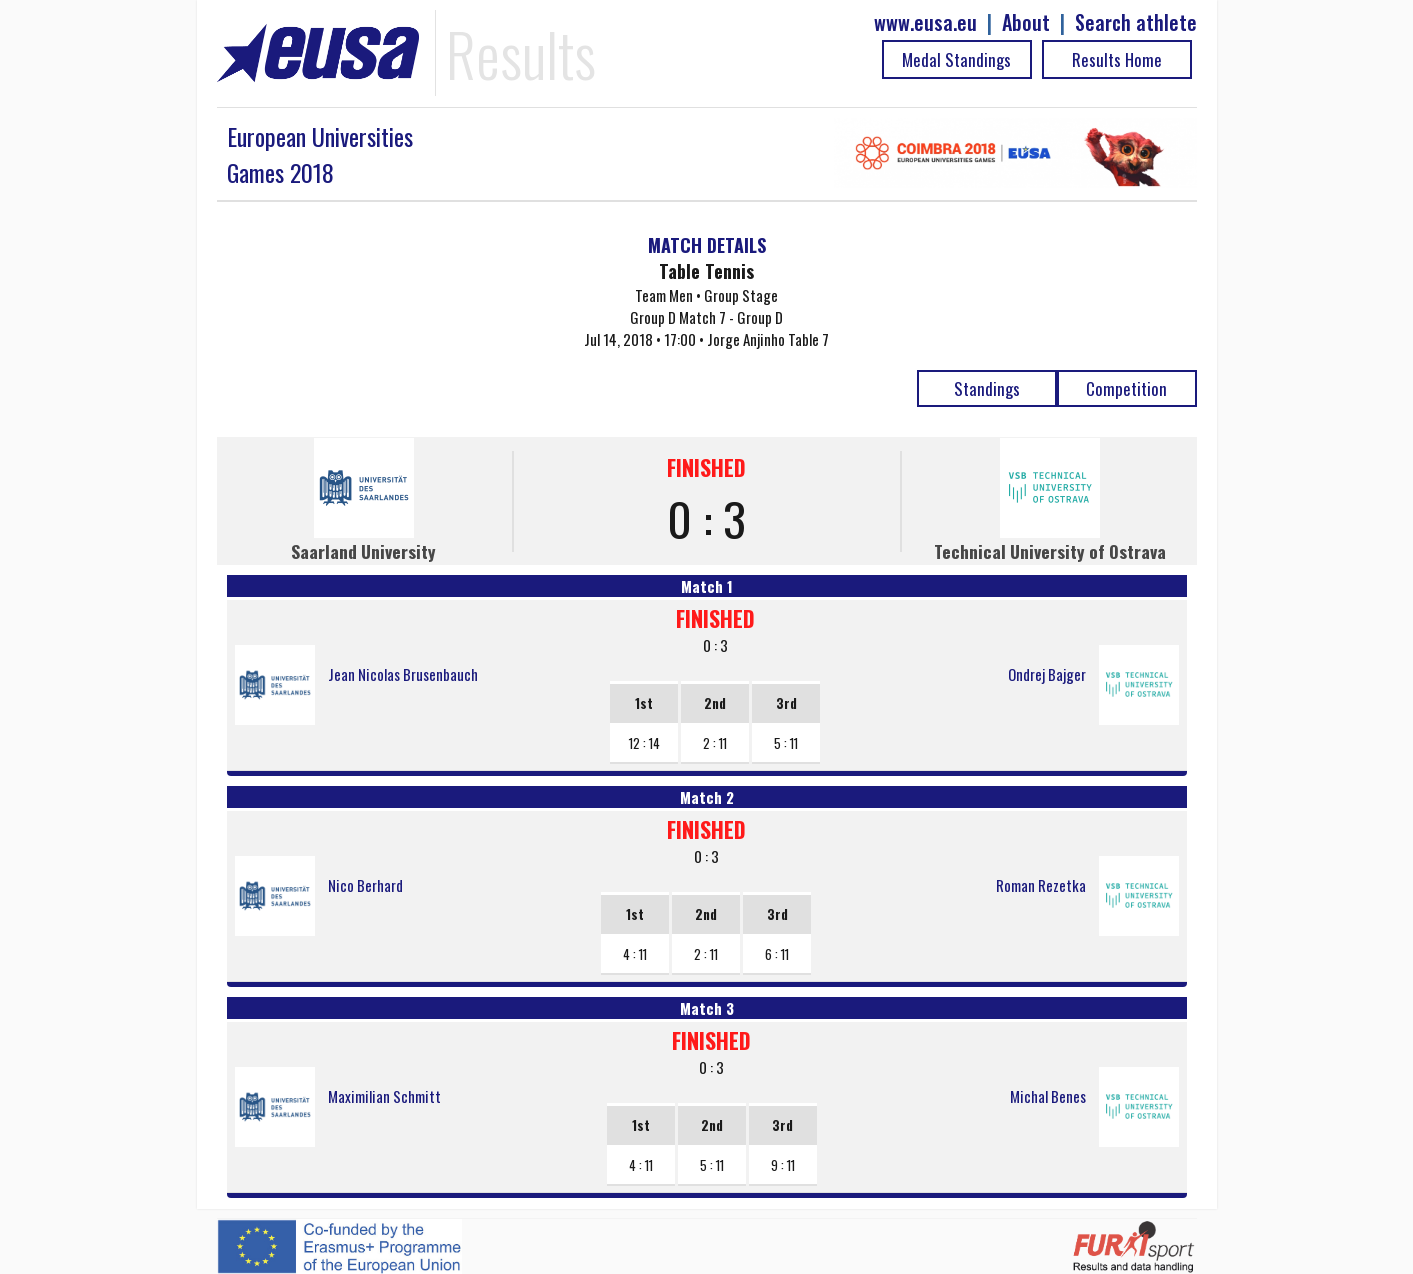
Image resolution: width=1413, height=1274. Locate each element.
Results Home (1117, 59)
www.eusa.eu (925, 22)
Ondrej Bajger (1047, 674)
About (1026, 22)
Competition (1126, 388)
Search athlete (1136, 22)
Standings (987, 388)
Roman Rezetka (1041, 885)
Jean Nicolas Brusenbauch (403, 674)
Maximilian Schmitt (384, 1096)
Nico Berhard (365, 885)
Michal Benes (1048, 1096)
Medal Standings (956, 59)
